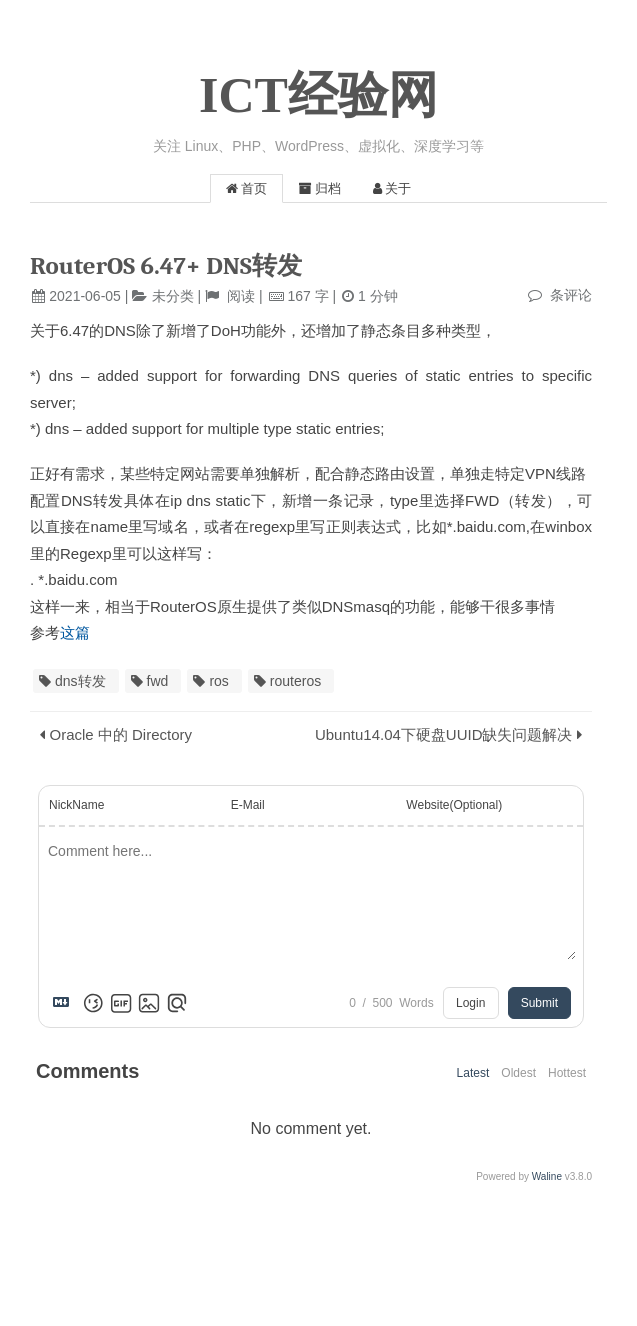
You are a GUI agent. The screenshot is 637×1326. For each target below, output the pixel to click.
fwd (158, 681)
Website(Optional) (454, 805)
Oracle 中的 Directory (121, 734)
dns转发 (80, 681)
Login (470, 1003)
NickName (76, 805)
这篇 (75, 632)
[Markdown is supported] (65, 1003)
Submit (539, 1003)
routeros (295, 681)
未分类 (173, 296)
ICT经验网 (318, 95)
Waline (547, 1176)
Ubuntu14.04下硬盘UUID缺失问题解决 (444, 734)
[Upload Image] (149, 1003)
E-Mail (248, 805)
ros (218, 681)
